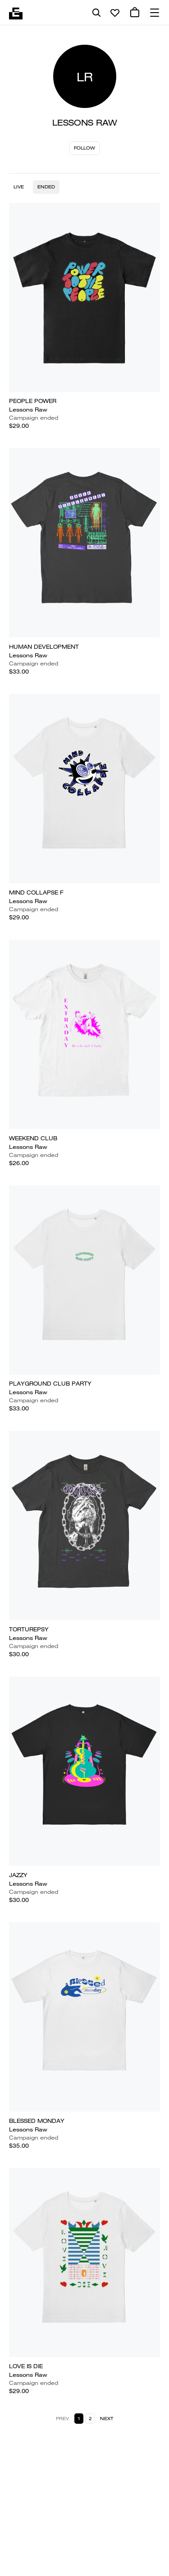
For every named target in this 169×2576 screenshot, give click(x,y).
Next (106, 2418)
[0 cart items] (135, 13)
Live (19, 187)
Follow (84, 148)
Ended (46, 187)
